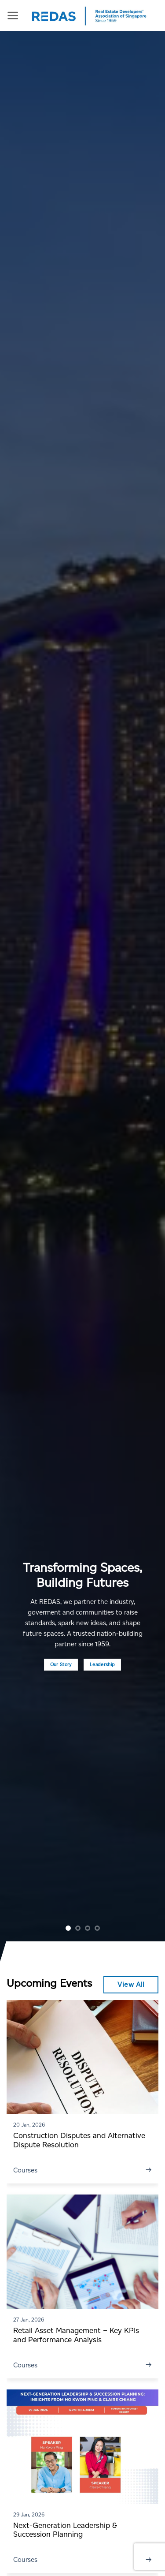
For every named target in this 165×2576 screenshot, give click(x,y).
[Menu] (13, 15)
